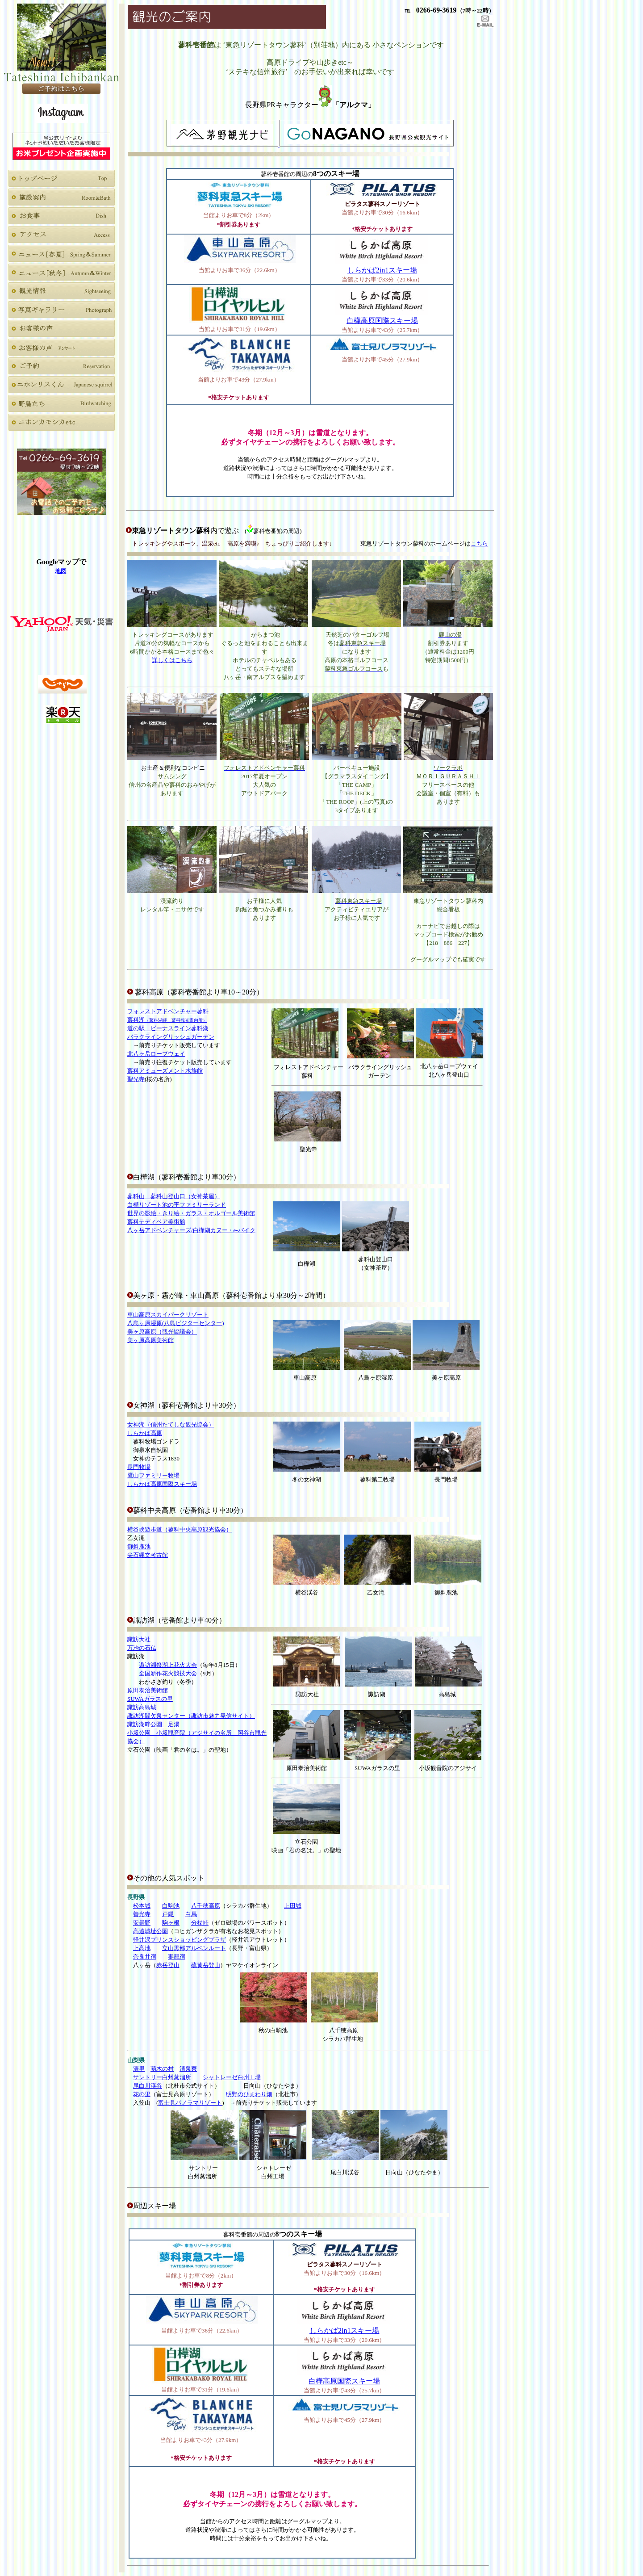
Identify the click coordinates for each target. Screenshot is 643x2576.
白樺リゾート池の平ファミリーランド (176, 1204)
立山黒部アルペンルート (194, 1948)
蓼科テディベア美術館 (156, 1221)
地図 (61, 571)
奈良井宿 (144, 1956)
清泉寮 (188, 2068)
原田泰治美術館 (147, 1690)
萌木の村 (162, 2068)
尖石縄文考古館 (147, 1555)
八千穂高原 (205, 1905)
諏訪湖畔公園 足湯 (153, 1724)
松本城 (141, 1905)
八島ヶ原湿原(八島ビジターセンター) (175, 1323)
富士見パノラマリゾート (190, 2102)
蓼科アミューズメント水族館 (165, 1070)
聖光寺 (136, 1079)
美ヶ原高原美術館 (150, 1340)
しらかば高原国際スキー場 (162, 1484)
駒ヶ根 (171, 1922)
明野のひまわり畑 (249, 2094)
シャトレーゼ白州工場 (232, 2077)
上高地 (141, 1948)
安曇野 (141, 1922)
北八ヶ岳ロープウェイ (156, 1053)
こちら (479, 543)
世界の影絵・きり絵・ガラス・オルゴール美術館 (191, 1213)
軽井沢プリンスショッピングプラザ (179, 1939)
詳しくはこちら (172, 660)
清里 (139, 2068)
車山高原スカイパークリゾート (168, 1314)
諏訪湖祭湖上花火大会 (168, 1664)
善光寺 (141, 1914)
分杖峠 (200, 1922)
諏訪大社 (138, 1639)
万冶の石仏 (141, 1648)
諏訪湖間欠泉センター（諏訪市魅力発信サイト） (191, 1715)
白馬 (191, 1914)
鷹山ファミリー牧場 (153, 1475)
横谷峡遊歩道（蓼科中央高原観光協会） (179, 1529)
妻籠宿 (176, 1956)
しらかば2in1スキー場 (382, 270)
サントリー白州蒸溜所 (162, 2077)
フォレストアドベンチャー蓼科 (168, 1011)
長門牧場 (138, 1467)
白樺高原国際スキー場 (382, 320)
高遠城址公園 (150, 1931)
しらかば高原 (144, 1433)
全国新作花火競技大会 (168, 1673)
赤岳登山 (168, 1965)
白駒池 (171, 1905)
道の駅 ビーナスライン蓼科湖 (168, 1028)
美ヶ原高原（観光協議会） (162, 1331)
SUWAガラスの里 (150, 1698)
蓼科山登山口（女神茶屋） (173, 1196)
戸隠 (168, 1914)
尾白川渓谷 (147, 2085)
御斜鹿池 (138, 1546)
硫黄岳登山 (205, 1965)
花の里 (141, 2094)
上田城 (292, 1905)
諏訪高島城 (141, 1707)
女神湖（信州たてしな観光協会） (170, 1424)
